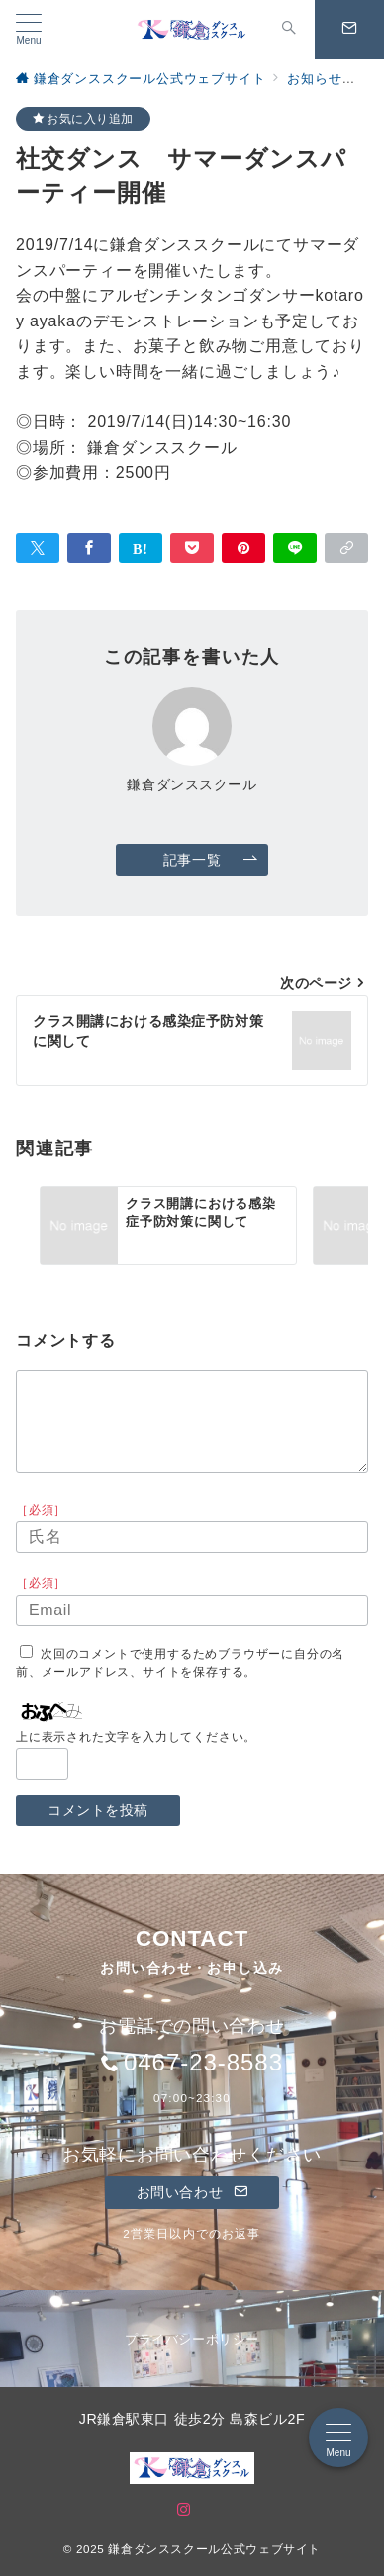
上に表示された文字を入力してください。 (136, 1736)
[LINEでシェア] (295, 548)
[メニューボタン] (28, 30)
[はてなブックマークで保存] (140, 548)
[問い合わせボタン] (349, 29)
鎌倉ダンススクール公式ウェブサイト (214, 2548)
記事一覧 (210, 860)
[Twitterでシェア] (37, 548)
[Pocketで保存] (192, 548)
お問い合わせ (192, 2192)
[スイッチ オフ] (289, 30)
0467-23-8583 (203, 2062)
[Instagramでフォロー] (184, 2510)
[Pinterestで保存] (243, 548)
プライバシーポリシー (191, 2339)
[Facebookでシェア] (89, 548)
